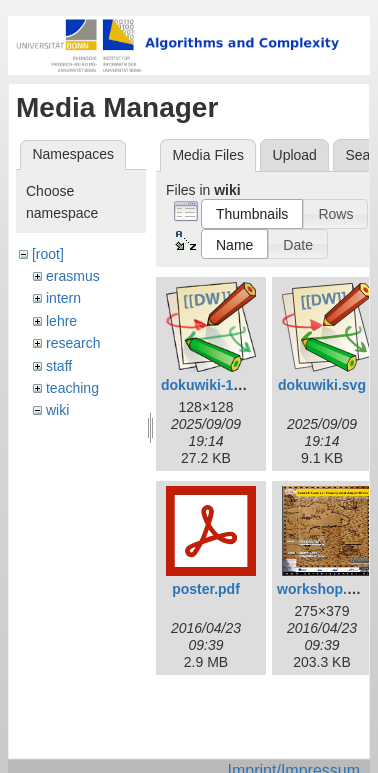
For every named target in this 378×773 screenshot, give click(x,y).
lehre (61, 321)
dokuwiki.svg (322, 385)
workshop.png (325, 589)
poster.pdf (206, 589)
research (73, 343)
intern (63, 298)
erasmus (73, 276)
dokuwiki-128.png (219, 385)
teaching (72, 388)
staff (59, 366)
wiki (57, 410)
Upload (295, 155)
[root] (48, 254)
